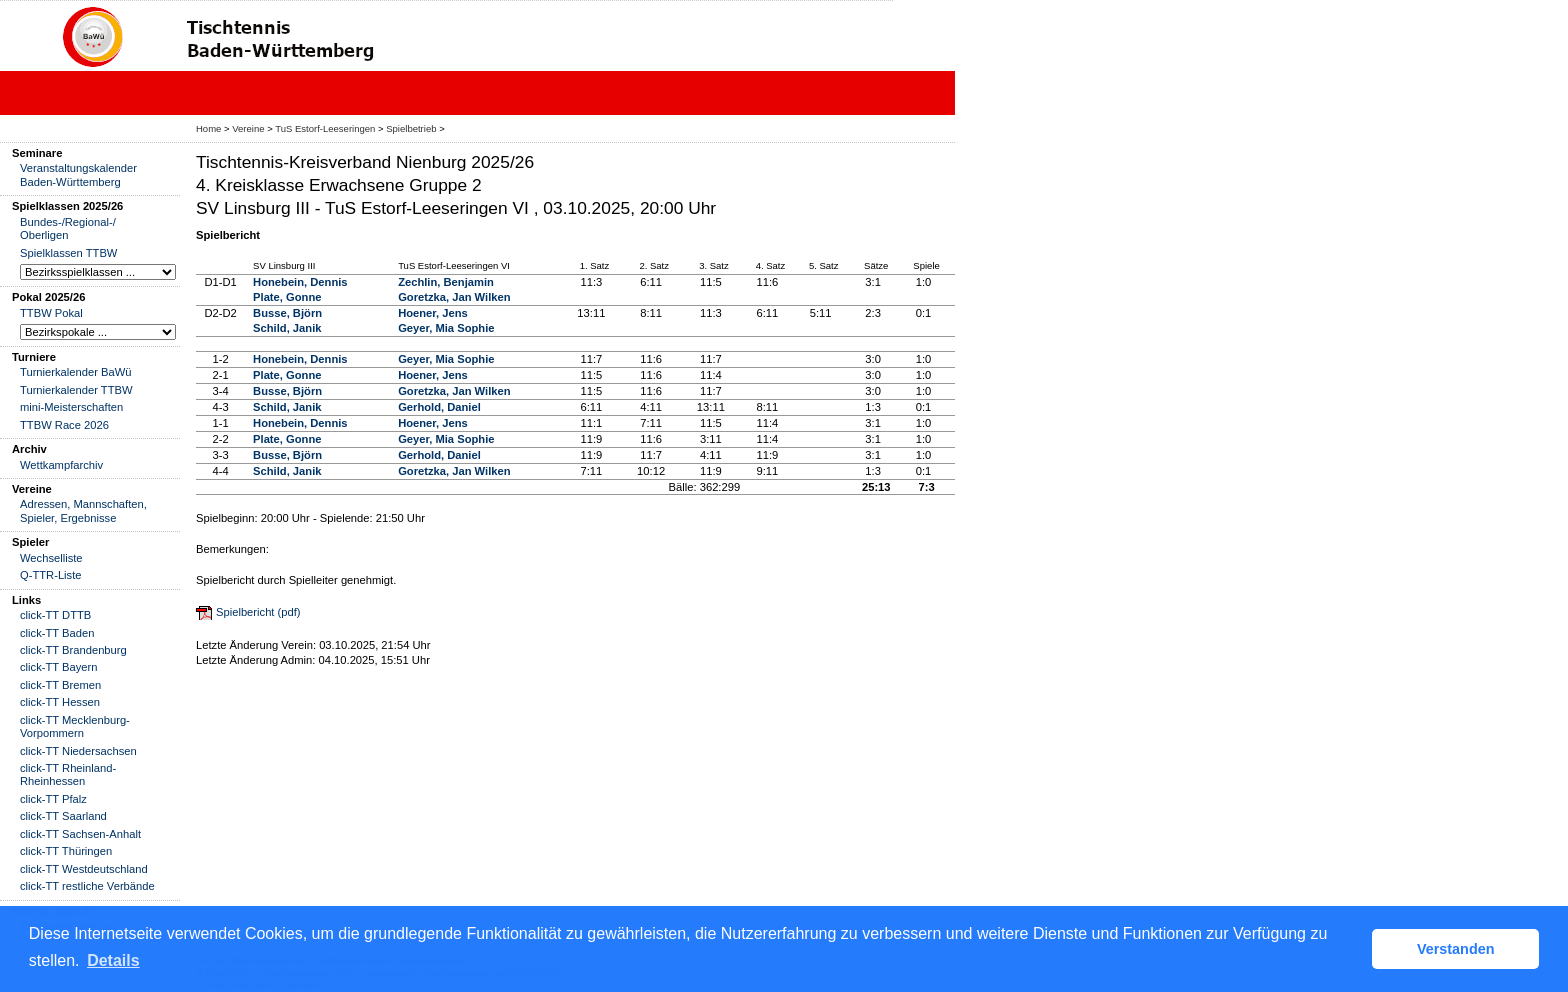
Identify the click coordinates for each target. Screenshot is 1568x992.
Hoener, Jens (433, 313)
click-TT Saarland (63, 816)
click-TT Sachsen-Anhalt (80, 834)
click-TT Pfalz (53, 799)
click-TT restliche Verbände (87, 886)
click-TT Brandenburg (73, 650)
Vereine (248, 128)
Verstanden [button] (1456, 949)
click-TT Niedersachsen (78, 751)
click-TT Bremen (60, 685)
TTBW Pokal (51, 313)
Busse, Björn (287, 313)
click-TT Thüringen (66, 851)
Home (208, 128)
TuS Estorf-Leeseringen (325, 128)
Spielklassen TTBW (68, 253)
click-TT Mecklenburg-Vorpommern (75, 726)
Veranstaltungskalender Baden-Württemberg (78, 174)
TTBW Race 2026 (64, 425)
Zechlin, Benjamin (446, 282)
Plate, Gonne (287, 297)
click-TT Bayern (59, 667)
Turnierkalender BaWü (76, 372)
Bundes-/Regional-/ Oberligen (68, 228)
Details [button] (113, 960)
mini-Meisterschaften (71, 407)
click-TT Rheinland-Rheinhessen (68, 774)
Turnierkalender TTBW (76, 390)
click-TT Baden (57, 633)
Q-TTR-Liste (51, 575)
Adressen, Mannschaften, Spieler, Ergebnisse (83, 510)
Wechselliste (51, 558)
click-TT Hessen (60, 702)
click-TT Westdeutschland (84, 869)
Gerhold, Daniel (439, 407)
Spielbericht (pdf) (258, 612)
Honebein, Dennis (300, 282)
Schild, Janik (287, 328)
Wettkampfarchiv (61, 465)
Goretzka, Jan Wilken (454, 297)
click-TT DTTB (55, 615)
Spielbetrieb (411, 128)
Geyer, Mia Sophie (446, 328)
